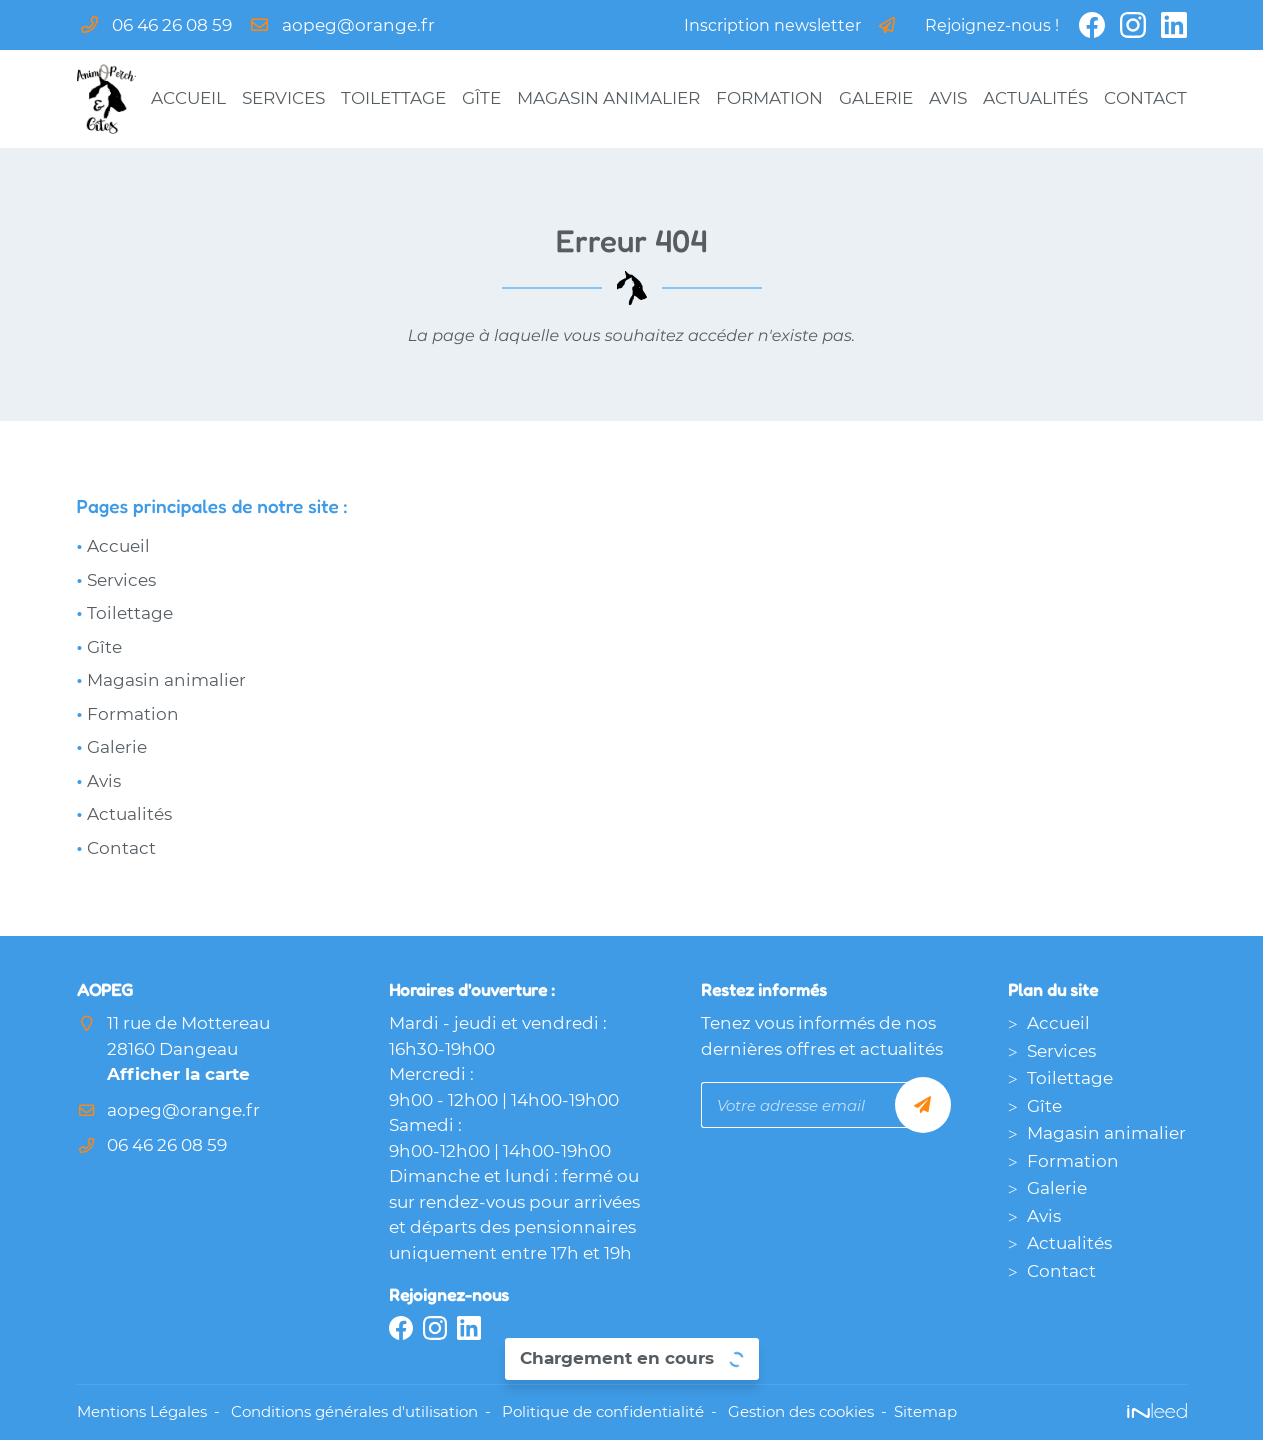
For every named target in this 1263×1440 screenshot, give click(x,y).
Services (283, 98)
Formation (769, 98)
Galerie (876, 98)
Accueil (188, 98)
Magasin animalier (608, 98)
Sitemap (925, 1411)
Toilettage (393, 98)
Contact (1145, 98)
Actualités (1035, 98)
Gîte (481, 98)
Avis (948, 98)
